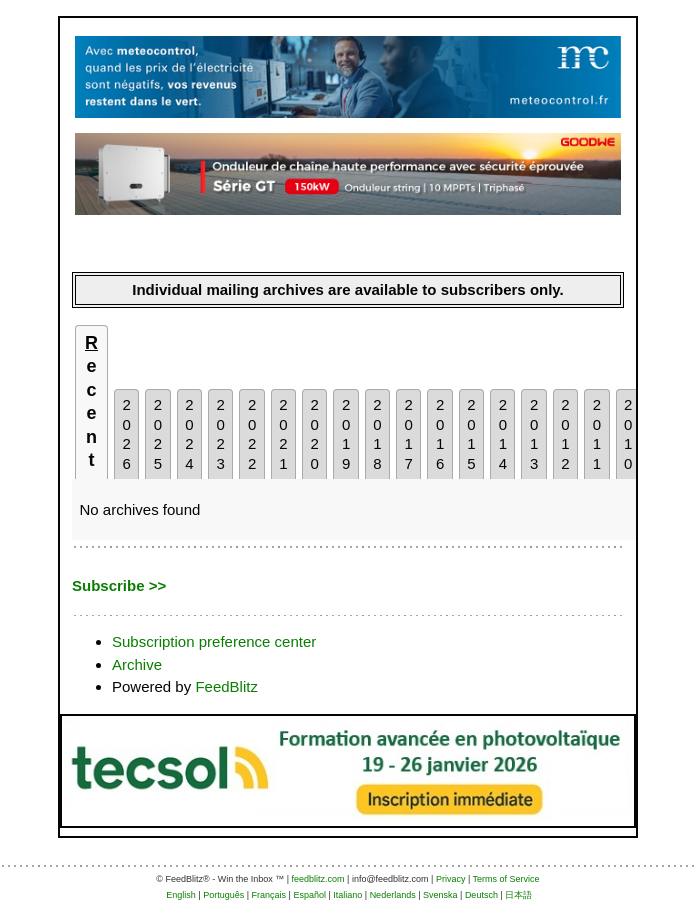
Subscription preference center (214, 641)
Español (309, 895)
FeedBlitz (226, 686)
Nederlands (393, 895)
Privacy (451, 879)
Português (223, 895)
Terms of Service (506, 879)
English (181, 895)
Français (269, 895)
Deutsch (481, 895)
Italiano (347, 895)
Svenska (440, 895)
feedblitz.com (318, 879)
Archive (137, 664)
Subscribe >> (119, 585)
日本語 (518, 895)
